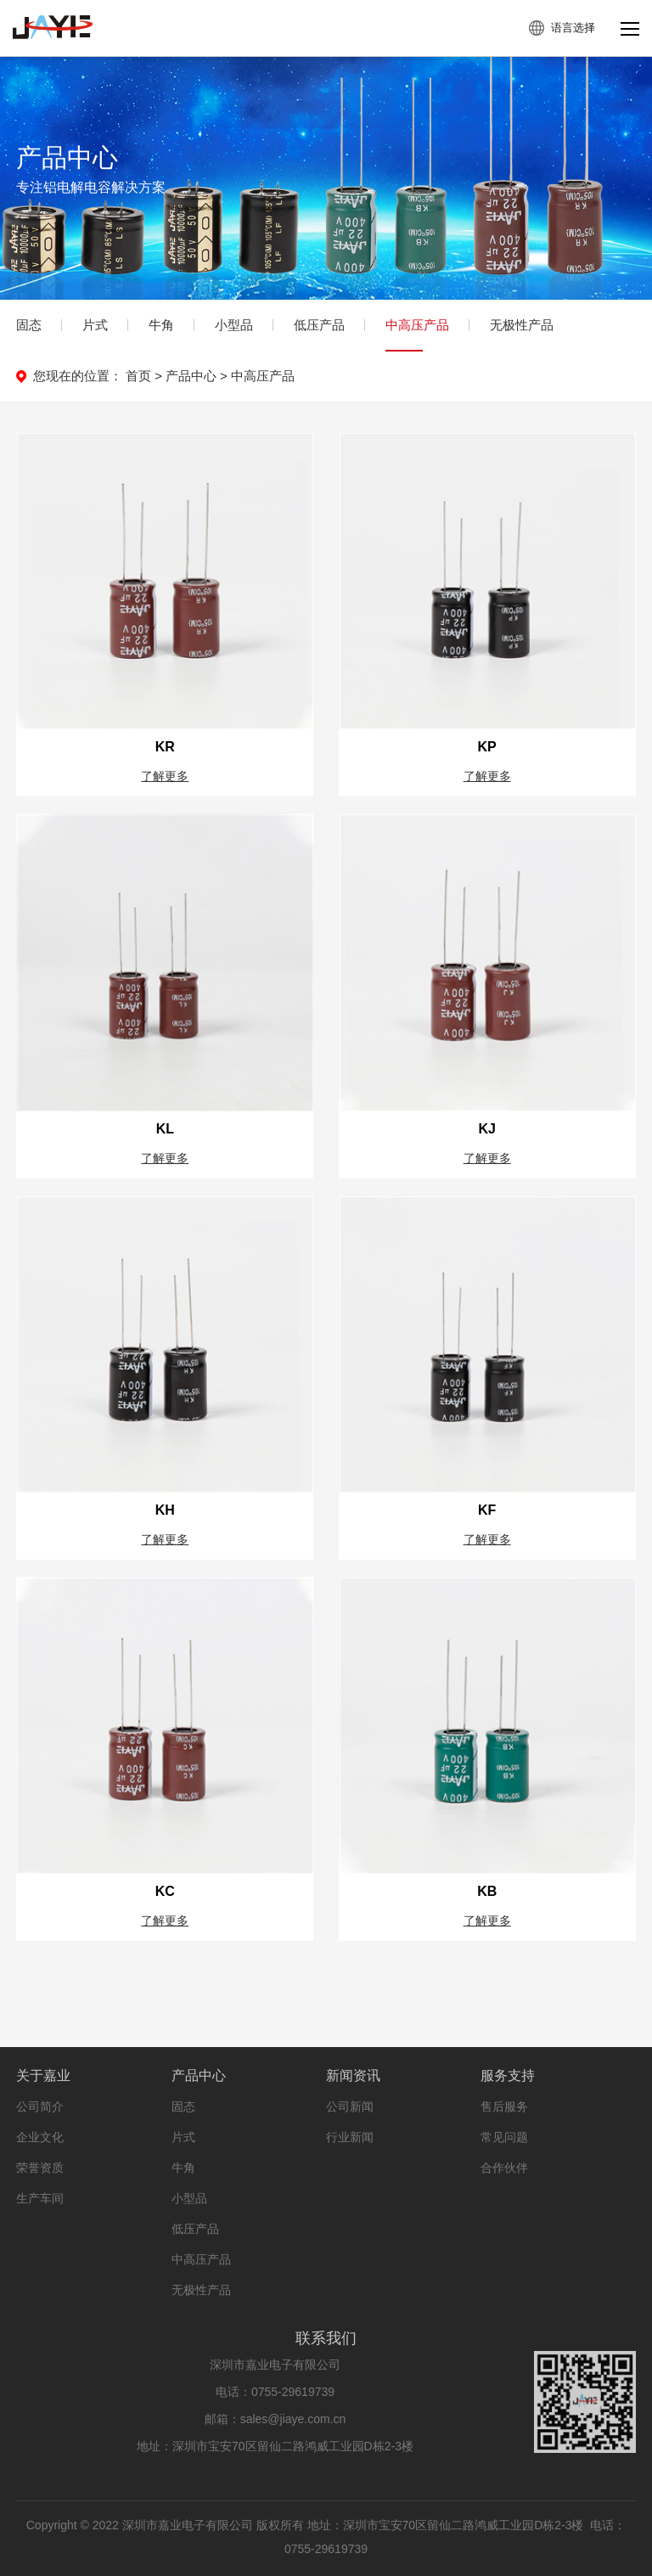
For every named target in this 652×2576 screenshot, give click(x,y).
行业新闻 (350, 2151)
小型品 (234, 325)
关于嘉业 (43, 2090)
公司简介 (40, 2121)
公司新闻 (350, 2121)
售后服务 (504, 2121)
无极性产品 (522, 325)
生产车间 (40, 2212)
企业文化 (40, 2151)
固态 (29, 325)
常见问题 (504, 2151)
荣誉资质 (40, 2182)
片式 (95, 325)
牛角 (161, 325)
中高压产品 (417, 325)
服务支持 (508, 2090)
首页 (138, 375)
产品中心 (191, 375)
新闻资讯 (353, 2090)
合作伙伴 (504, 2182)
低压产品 (319, 325)
